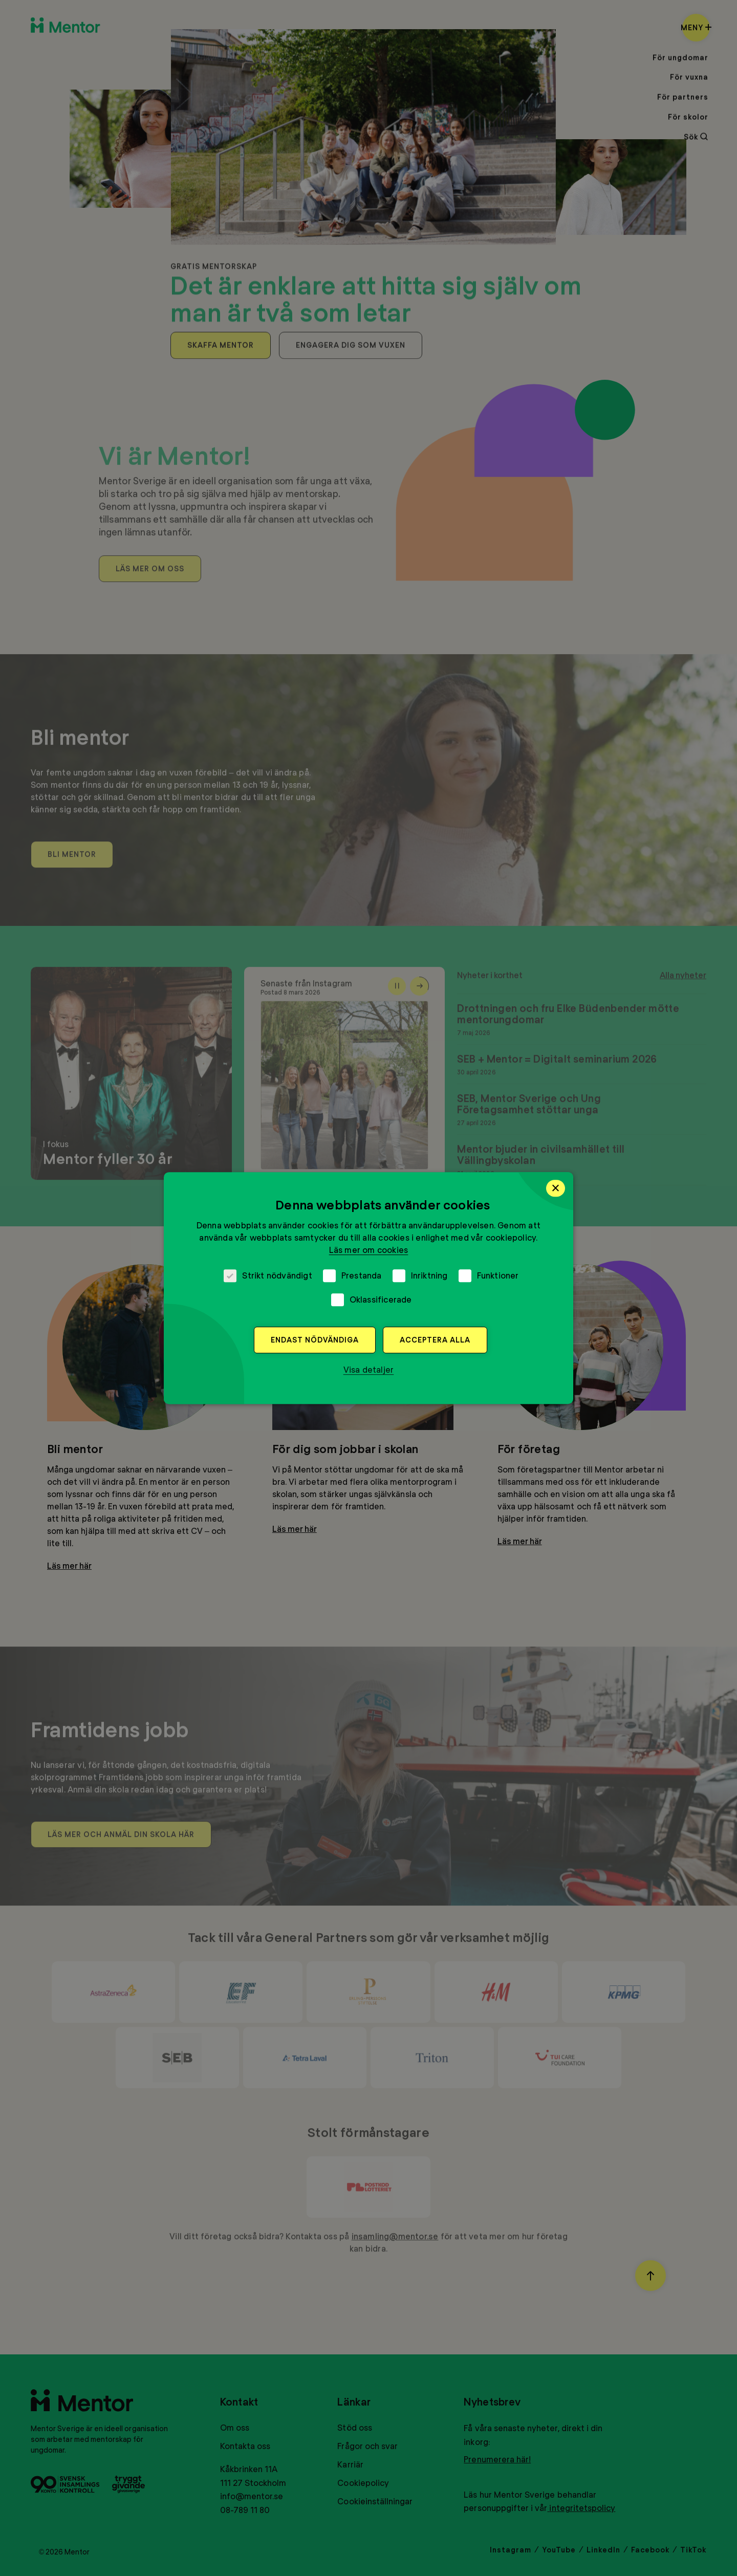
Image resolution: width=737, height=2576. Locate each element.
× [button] (555, 1188)
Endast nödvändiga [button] (315, 1339)
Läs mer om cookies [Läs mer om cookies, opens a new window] (368, 1249)
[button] (368, 1369)
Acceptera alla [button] (435, 1339)
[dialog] (368, 1288)
